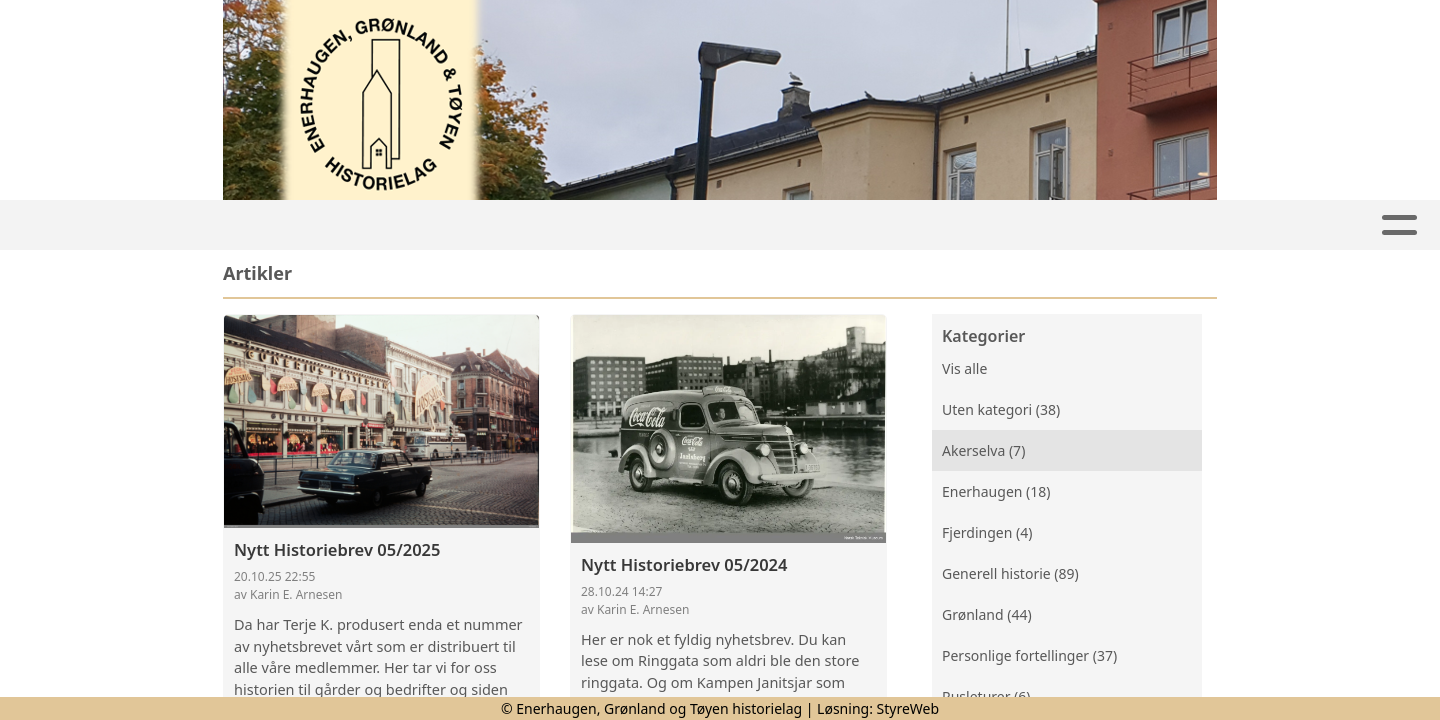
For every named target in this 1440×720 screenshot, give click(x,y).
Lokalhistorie (564, 225)
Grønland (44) (987, 614)
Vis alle (964, 368)
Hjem (292, 225)
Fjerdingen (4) (987, 532)
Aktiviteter (402, 225)
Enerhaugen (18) (996, 491)
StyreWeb (908, 708)
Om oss (1125, 225)
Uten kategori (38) (1001, 409)
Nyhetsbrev (726, 225)
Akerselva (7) (983, 450)
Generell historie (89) (1010, 573)
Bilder (856, 225)
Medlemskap (990, 225)
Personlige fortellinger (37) (1029, 655)
